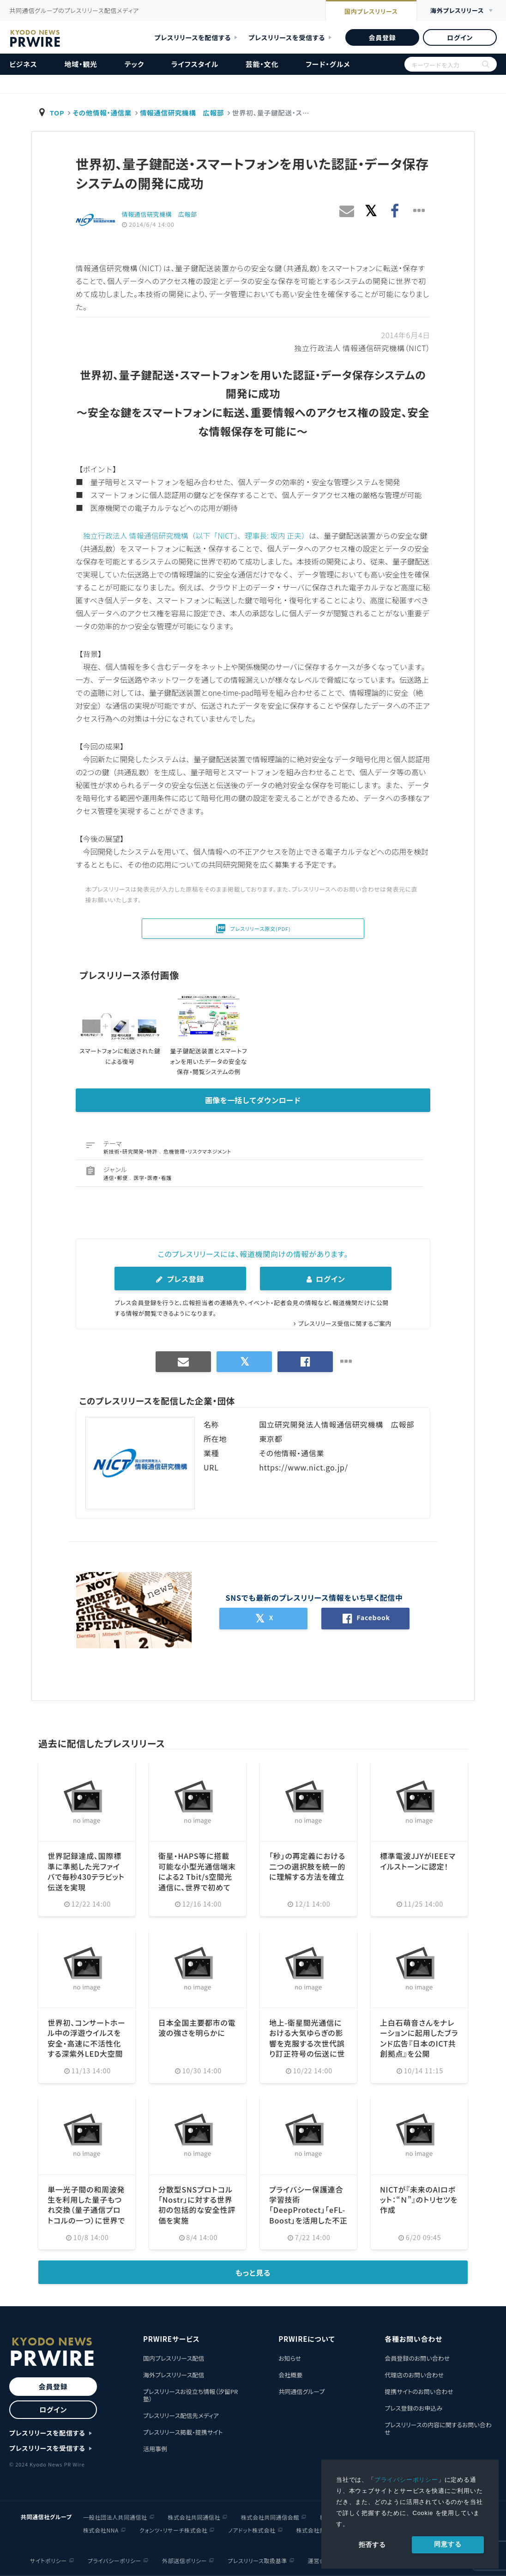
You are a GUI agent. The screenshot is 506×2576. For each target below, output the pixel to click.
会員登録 (382, 37)
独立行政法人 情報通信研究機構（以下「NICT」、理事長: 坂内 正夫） (196, 535)
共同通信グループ (301, 2391)
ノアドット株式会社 (251, 2530)
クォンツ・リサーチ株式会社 (173, 2530)
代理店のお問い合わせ (414, 2374)
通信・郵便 (116, 1177)
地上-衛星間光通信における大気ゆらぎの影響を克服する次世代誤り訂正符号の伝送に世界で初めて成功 (307, 2043)
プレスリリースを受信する (286, 37)
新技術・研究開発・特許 (131, 1151)
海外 (457, 11)
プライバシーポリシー (406, 2479)
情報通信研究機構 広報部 (182, 112)
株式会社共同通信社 (194, 2517)
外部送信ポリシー (184, 2560)
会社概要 (290, 2374)
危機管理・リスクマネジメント (197, 1151)
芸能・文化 (262, 64)
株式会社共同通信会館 (270, 2517)
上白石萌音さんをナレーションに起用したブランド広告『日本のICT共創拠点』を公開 (419, 2038)
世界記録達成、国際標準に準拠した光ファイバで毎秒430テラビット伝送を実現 (86, 1871)
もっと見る (253, 2272)
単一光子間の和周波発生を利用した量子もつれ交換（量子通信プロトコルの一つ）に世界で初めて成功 (86, 2210)
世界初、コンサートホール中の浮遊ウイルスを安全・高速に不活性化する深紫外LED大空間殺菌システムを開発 (87, 2043)
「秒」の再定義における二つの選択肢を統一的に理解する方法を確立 (307, 1866)
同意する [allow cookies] (447, 2544)
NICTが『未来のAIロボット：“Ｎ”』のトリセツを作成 (419, 2200)
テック (134, 64)
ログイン (460, 37)
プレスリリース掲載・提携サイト (183, 2432)
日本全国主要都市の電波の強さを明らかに (196, 2027)
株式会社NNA (101, 2530)
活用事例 (155, 2448)
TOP (57, 112)
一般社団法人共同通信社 (115, 2517)
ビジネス (23, 64)
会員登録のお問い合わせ (417, 2358)
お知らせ (289, 2358)
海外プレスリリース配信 (173, 2374)
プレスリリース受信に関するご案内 (345, 1323)
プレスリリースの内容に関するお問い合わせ (438, 2428)
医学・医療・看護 (152, 1177)
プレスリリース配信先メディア (181, 2415)
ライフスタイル (194, 64)
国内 (371, 11)
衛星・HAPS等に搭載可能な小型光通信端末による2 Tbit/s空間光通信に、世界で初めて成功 (197, 1876)
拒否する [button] (372, 2544)
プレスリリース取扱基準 (257, 2560)
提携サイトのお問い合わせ (419, 2391)
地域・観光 (80, 64)
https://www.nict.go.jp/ (303, 1467)
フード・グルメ (328, 64)
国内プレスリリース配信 (173, 2358)
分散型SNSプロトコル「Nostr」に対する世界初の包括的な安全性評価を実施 (196, 2205)
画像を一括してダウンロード (253, 1100)
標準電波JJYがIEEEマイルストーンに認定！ (418, 1860)
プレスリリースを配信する (193, 37)
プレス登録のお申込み (413, 2408)
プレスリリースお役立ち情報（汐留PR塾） (190, 2395)
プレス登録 (180, 1278)
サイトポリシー (48, 2560)
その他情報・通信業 (102, 112)
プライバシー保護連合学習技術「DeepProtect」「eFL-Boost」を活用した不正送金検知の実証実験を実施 (308, 2215)
